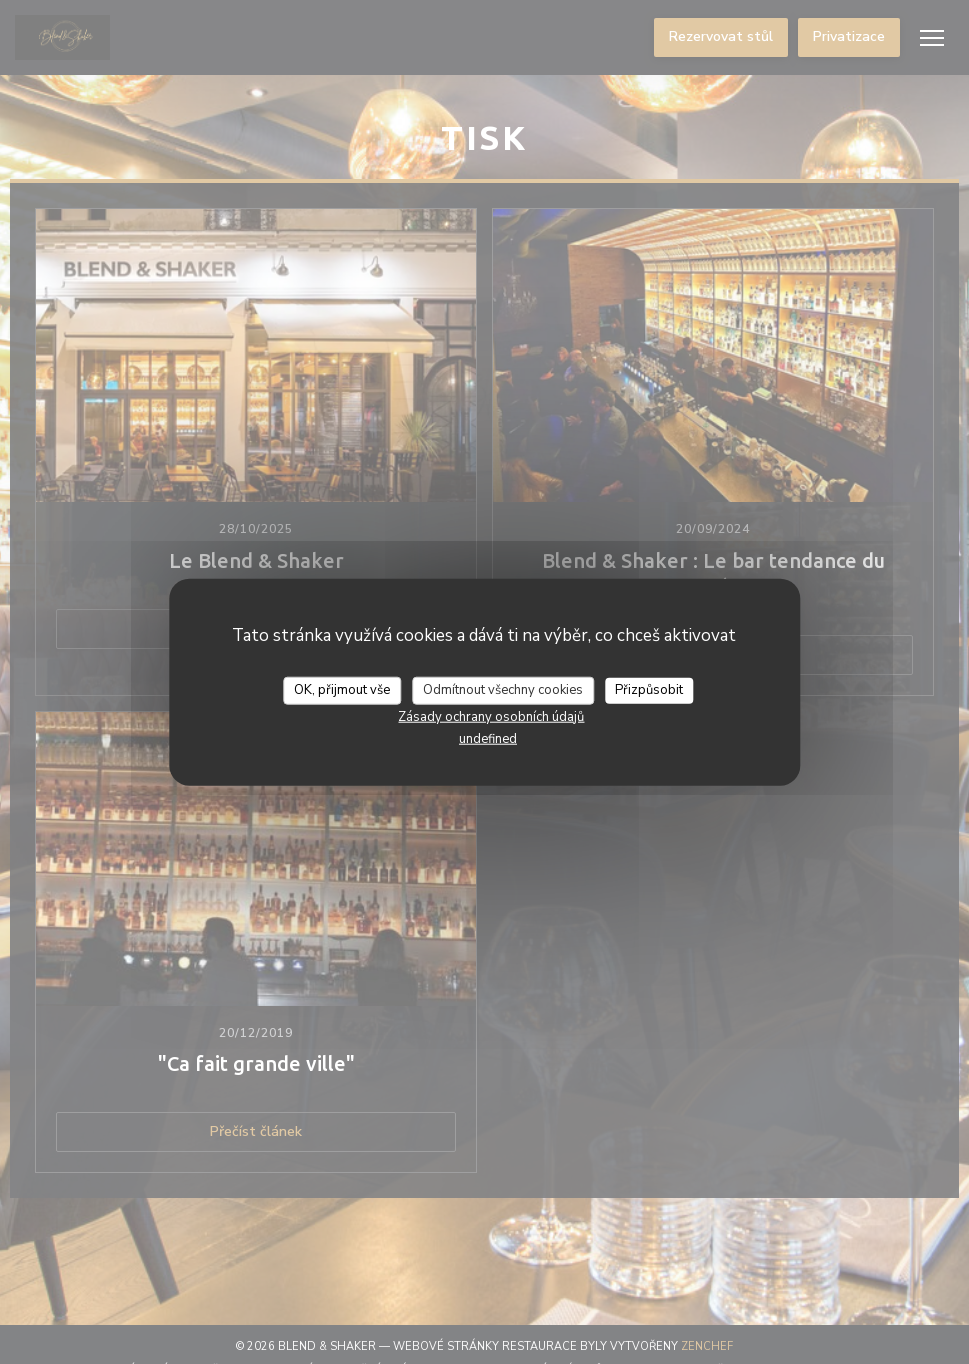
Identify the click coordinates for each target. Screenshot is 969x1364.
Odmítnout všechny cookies (503, 690)
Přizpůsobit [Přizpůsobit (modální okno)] (649, 690)
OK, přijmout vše (342, 690)
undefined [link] (488, 738)
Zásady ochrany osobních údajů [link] (491, 716)
